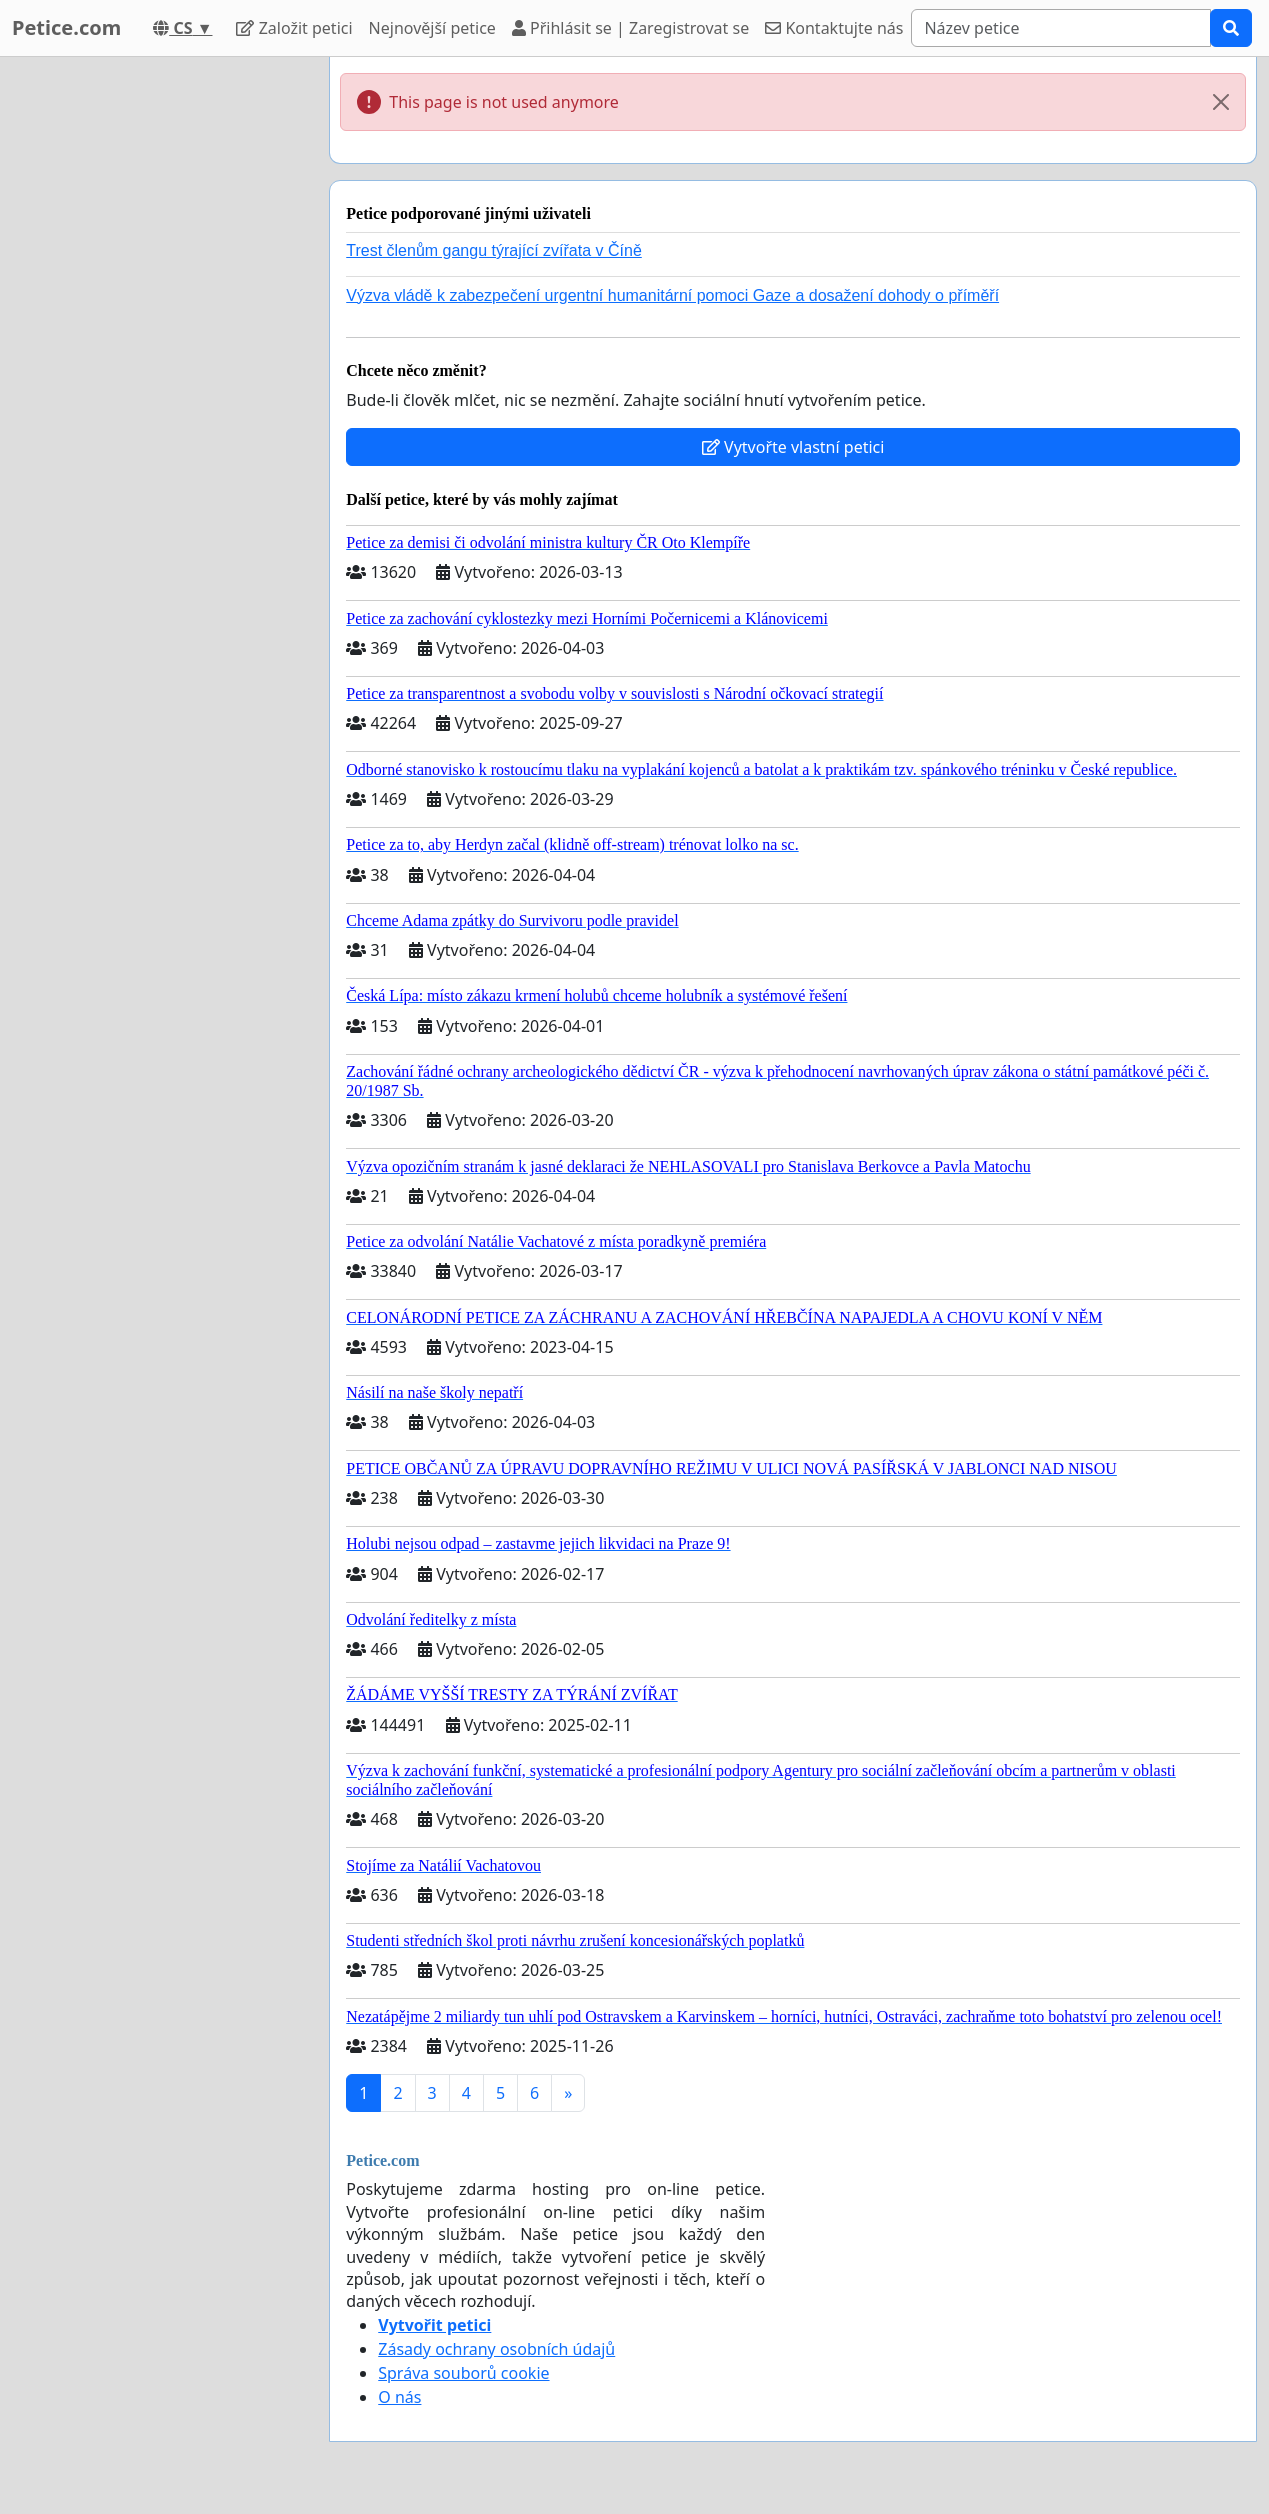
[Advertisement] (158, 357)
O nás (399, 2397)
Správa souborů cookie (463, 2373)
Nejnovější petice (432, 28)
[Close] (1221, 102)
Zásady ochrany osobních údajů (496, 2349)
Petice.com (66, 27)
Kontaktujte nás (834, 28)
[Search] (1061, 28)
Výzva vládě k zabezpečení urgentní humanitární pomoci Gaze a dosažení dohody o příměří (672, 295)
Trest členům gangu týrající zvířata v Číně (494, 250)
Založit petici (294, 28)
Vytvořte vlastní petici (793, 447)
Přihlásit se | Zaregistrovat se (630, 28)
